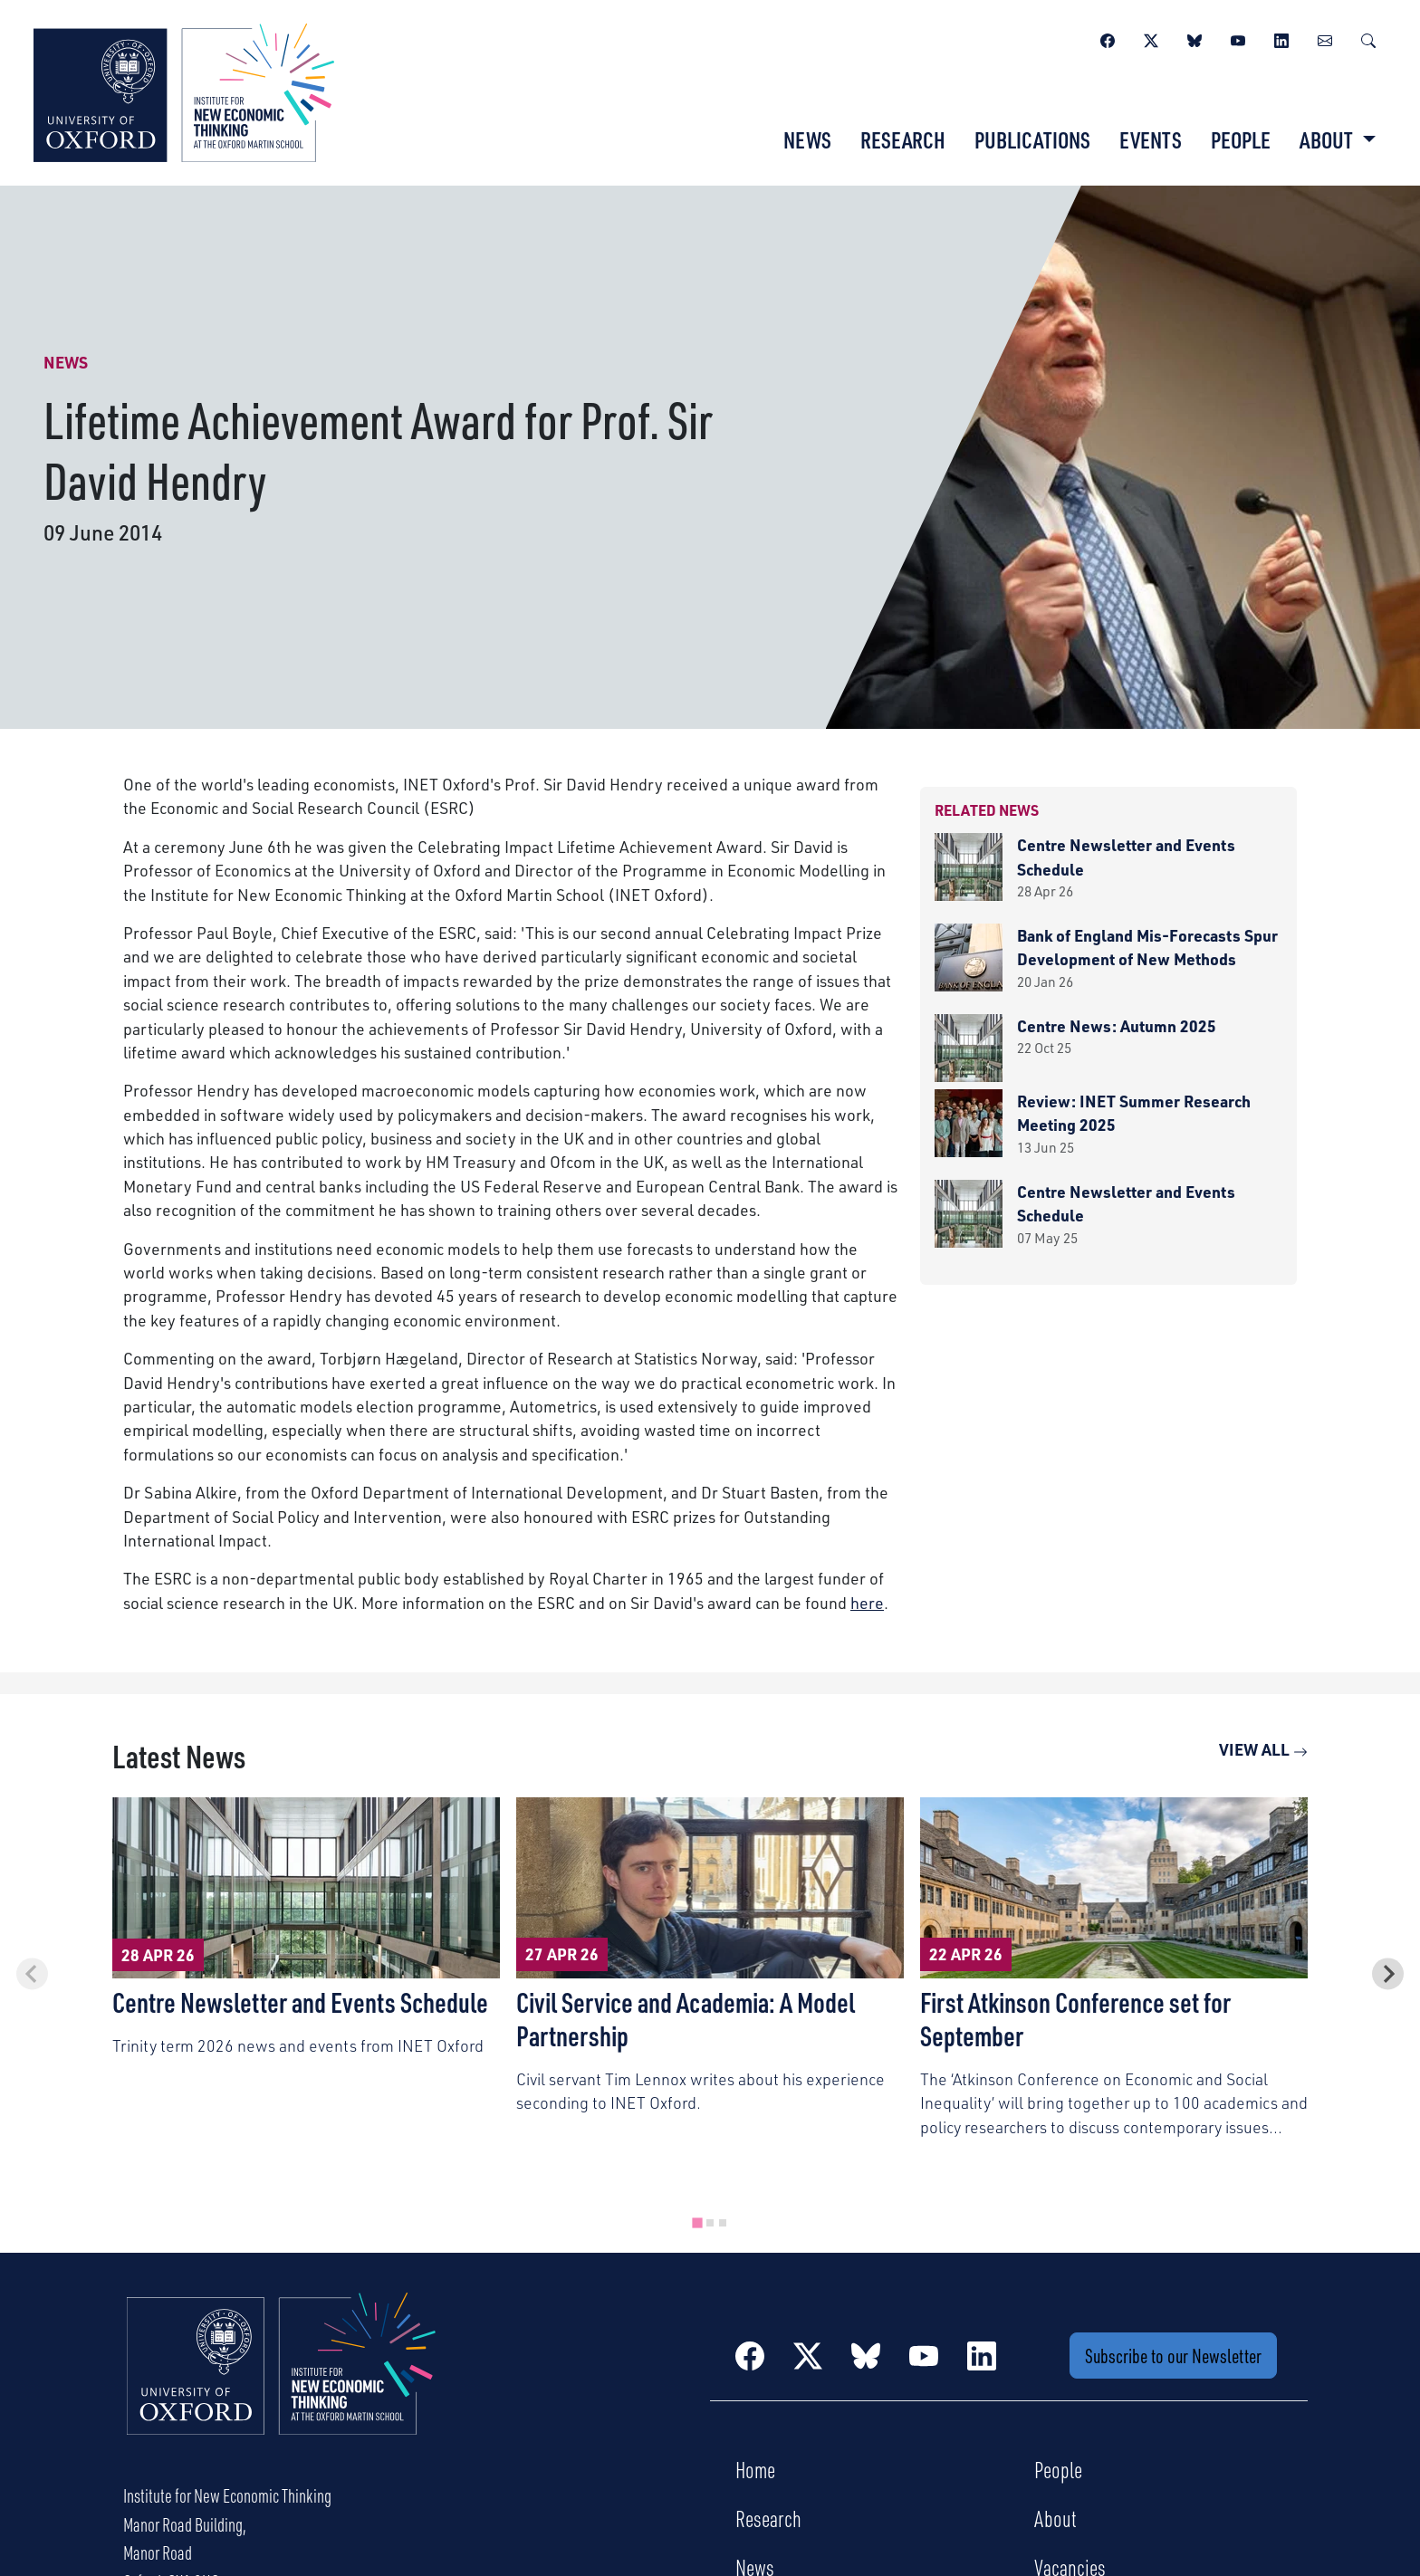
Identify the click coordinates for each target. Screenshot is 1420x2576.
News (807, 139)
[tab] (697, 2222)
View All (1263, 1749)
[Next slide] (1388, 1973)
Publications (1032, 139)
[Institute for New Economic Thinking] (184, 90)
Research (902, 139)
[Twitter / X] (1151, 38)
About (1055, 2518)
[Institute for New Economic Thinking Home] (281, 2383)
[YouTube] (1238, 38)
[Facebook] (1107, 38)
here (867, 1603)
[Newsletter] (1325, 38)
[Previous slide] (32, 1973)
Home (755, 2469)
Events (1150, 139)
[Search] (1368, 38)
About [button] (1328, 139)
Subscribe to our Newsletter (1173, 2355)
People (1241, 139)
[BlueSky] (1194, 38)
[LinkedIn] (1281, 38)
